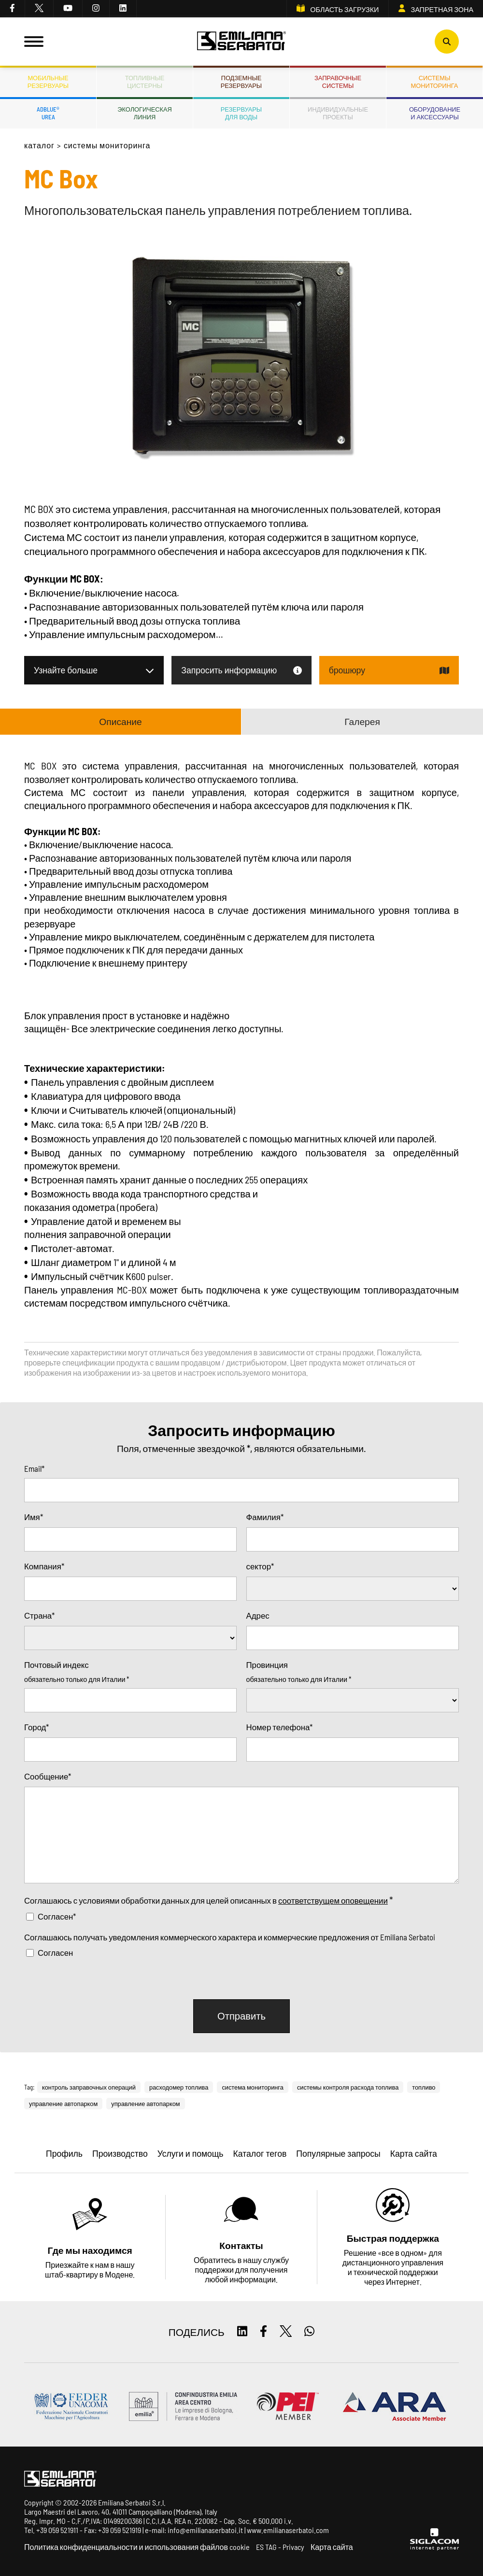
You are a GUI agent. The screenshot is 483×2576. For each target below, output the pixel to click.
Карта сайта (332, 2546)
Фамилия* (265, 1517)
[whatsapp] (309, 2331)
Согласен (55, 1952)
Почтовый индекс (56, 1664)
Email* (34, 1468)
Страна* (39, 1615)
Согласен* (57, 1916)
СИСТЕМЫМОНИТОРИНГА (434, 81)
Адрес (258, 1615)
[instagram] (96, 8)
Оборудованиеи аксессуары (434, 113)
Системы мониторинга (107, 145)
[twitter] (39, 8)
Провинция (267, 1664)
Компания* (44, 1566)
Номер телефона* (279, 1727)
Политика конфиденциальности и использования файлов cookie (137, 2546)
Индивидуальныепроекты (338, 113)
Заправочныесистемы (337, 81)
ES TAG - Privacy (280, 2546)
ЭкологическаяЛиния (144, 113)
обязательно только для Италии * (76, 1679)
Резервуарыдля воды (241, 113)
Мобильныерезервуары (48, 81)
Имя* (33, 1517)
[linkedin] (123, 8)
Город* (36, 1727)
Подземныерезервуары (241, 81)
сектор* (260, 1566)
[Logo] (241, 41)
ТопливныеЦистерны (145, 81)
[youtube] (68, 8)
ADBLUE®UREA (48, 113)
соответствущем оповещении (333, 1900)
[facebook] (12, 8)
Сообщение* (47, 1776)
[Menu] (33, 41)
